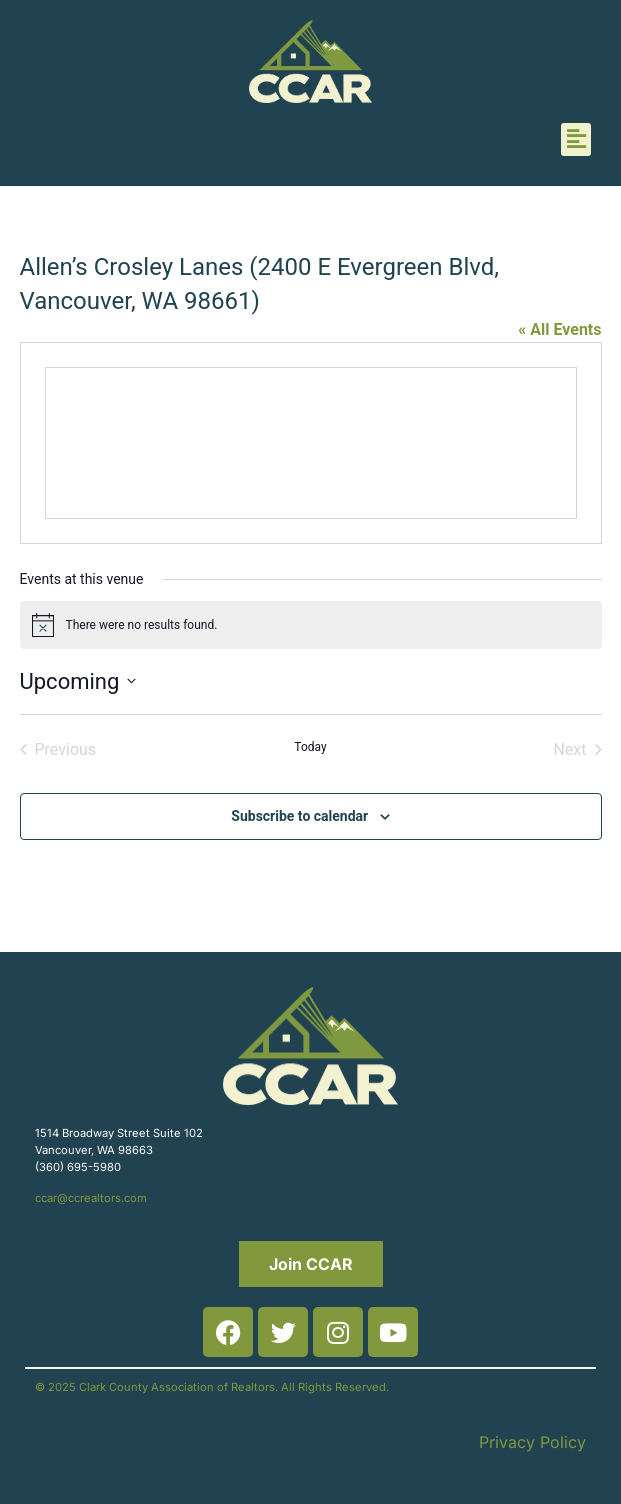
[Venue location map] (311, 443)
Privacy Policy (532, 1442)
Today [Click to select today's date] (310, 747)
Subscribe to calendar (299, 816)
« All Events (559, 329)
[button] (576, 139)
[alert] (311, 625)
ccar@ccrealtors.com (91, 1198)
